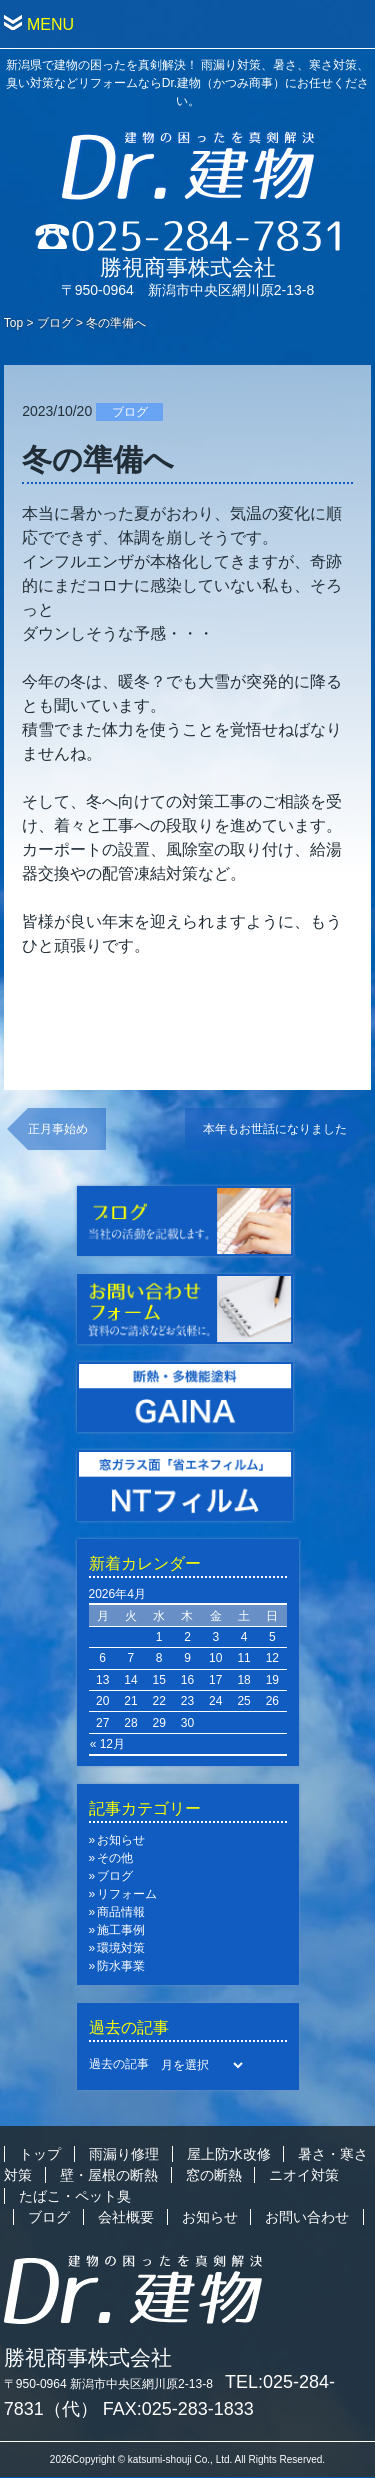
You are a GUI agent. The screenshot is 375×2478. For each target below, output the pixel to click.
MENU (50, 24)
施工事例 (121, 1930)
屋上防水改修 (229, 2154)
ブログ (55, 323)
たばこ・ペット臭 (75, 2196)
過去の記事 (119, 2064)
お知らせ (121, 1840)
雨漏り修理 (124, 2154)
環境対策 (121, 1948)
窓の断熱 (214, 2175)
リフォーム (127, 1894)
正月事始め (58, 1129)
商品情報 (121, 1912)
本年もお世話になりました (275, 1129)
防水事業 (121, 1966)
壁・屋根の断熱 (109, 2175)
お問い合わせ (307, 2217)
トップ (40, 2154)
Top (13, 323)
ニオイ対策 (304, 2175)
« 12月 (107, 1744)
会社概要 (126, 2217)
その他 (115, 1858)
